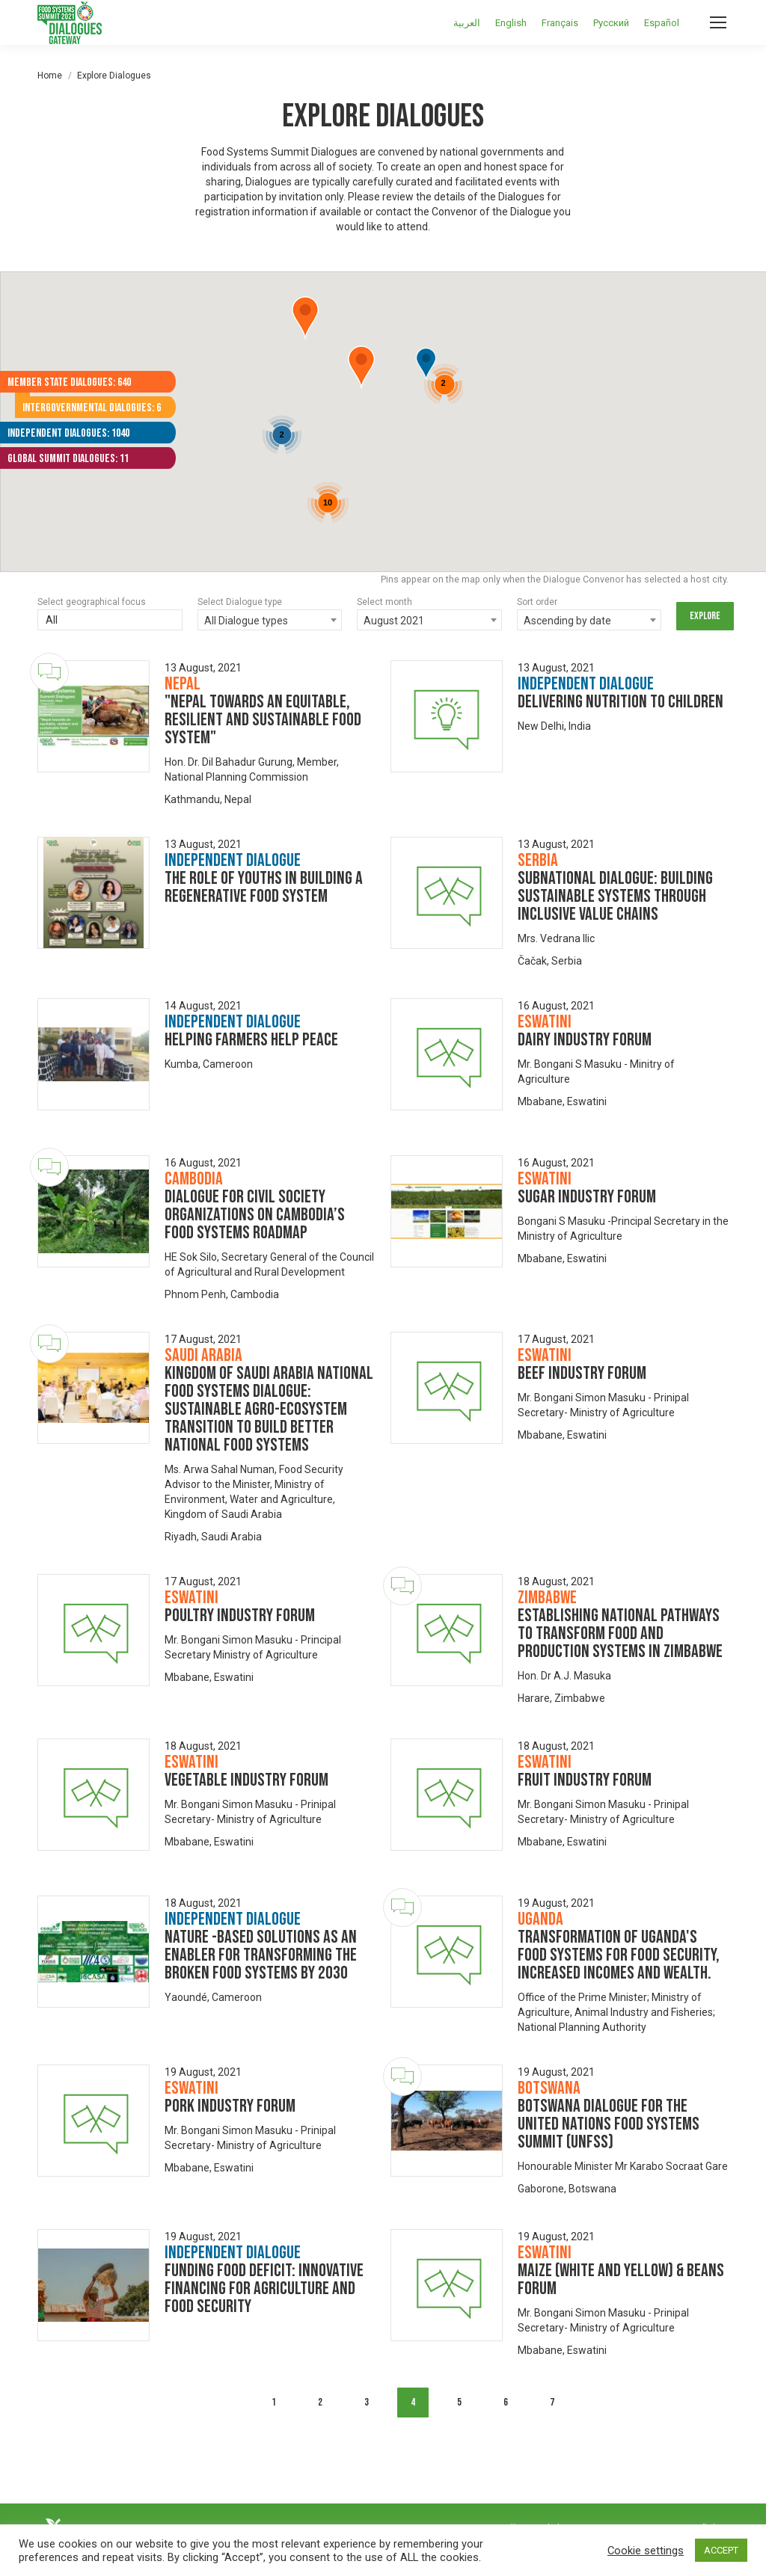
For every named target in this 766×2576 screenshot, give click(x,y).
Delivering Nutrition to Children (620, 702)
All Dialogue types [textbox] (246, 621)
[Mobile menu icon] (718, 22)
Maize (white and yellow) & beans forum (621, 2279)
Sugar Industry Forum (587, 1197)
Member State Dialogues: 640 (69, 382)
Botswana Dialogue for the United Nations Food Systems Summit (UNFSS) (608, 2124)
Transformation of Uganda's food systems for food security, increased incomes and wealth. (619, 1955)
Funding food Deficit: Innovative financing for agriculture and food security (264, 2288)
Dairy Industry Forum (585, 1040)
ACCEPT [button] (721, 2550)
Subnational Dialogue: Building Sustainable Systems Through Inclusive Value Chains (615, 896)
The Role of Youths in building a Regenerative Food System (264, 887)
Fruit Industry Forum (585, 1780)
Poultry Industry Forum (240, 1615)
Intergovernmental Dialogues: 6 (91, 408)
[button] (305, 318)
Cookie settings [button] (645, 2550)
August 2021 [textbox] (394, 621)
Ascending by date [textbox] (567, 621)
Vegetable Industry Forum (246, 1780)
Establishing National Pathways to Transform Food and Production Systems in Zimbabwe (620, 1633)
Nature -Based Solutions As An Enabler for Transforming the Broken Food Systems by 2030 (261, 1955)
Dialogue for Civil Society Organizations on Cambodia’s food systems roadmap (255, 1215)
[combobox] (270, 619)
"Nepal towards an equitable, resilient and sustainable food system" (263, 719)
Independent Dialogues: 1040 (68, 433)
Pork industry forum (230, 2106)
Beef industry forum (582, 1373)
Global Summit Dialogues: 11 (68, 459)
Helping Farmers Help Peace (251, 1040)
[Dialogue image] (93, 716)
